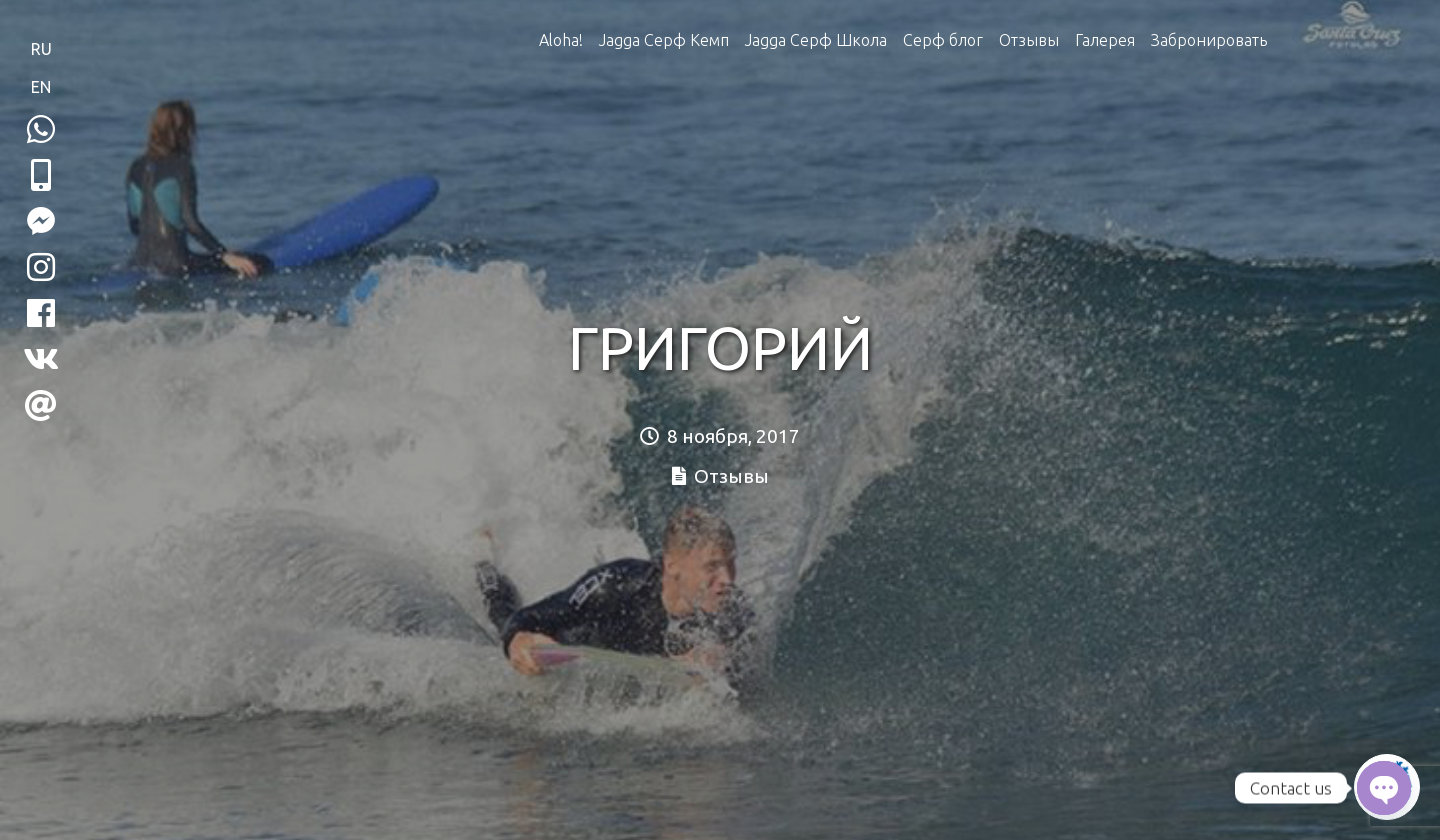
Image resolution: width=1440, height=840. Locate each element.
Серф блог (943, 40)
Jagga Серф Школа (816, 40)
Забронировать (1209, 40)
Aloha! (561, 40)
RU (41, 49)
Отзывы (1029, 40)
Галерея (1105, 40)
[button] (41, 175)
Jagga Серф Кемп (664, 40)
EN (41, 87)
